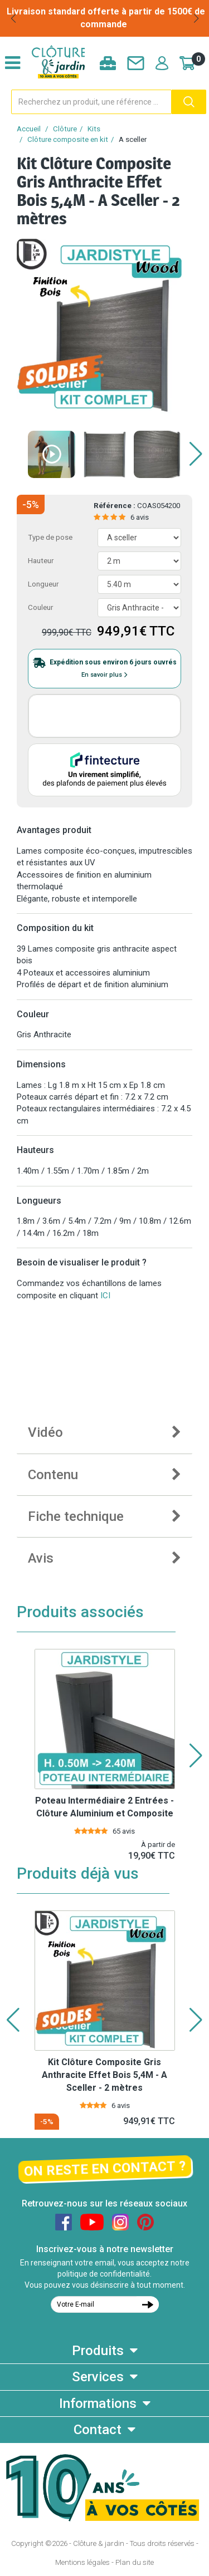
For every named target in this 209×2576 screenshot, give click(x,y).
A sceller (133, 139)
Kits (94, 129)
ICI (105, 1296)
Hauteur (41, 560)
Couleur (40, 607)
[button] (13, 18)
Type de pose (50, 537)
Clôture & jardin (98, 2543)
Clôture (65, 129)
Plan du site (134, 2562)
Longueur (43, 584)
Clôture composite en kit (67, 139)
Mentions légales (82, 2562)
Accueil (29, 129)
